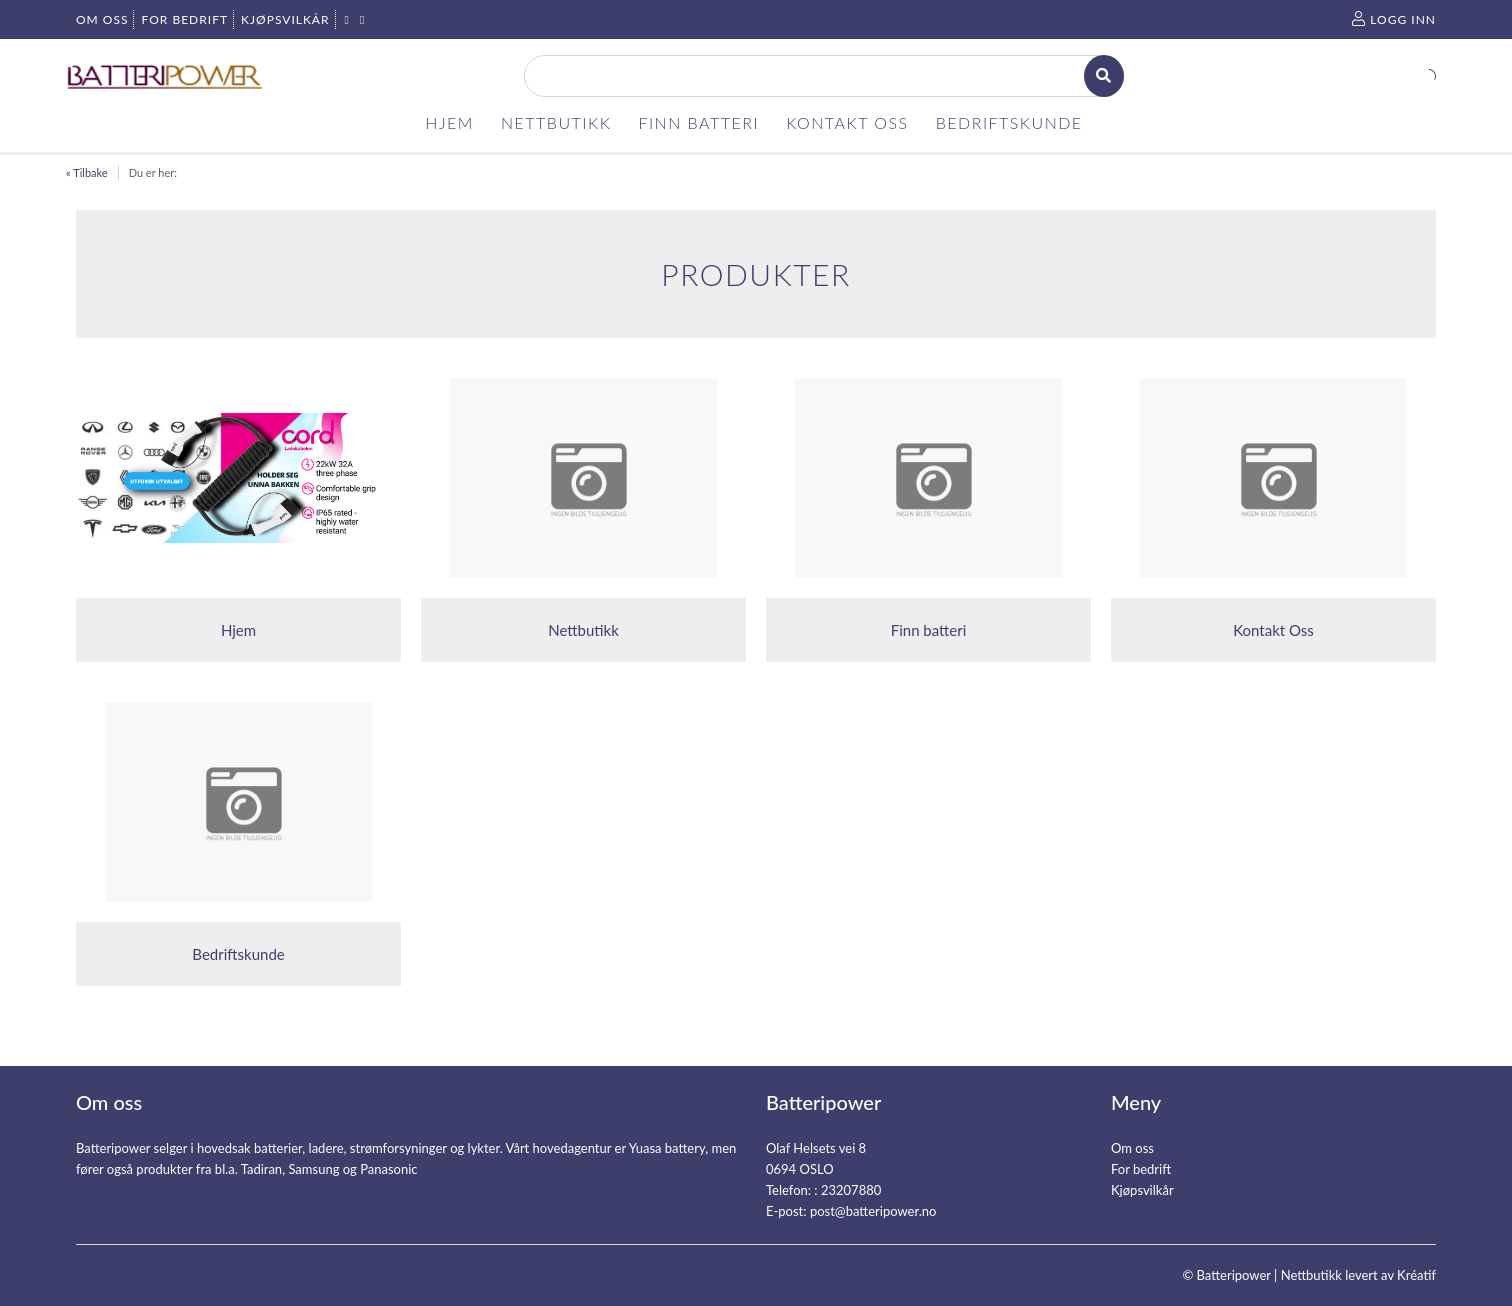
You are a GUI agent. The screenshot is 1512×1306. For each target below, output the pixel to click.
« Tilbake (87, 172)
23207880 (851, 1190)
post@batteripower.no (873, 1211)
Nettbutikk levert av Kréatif (1358, 1275)
